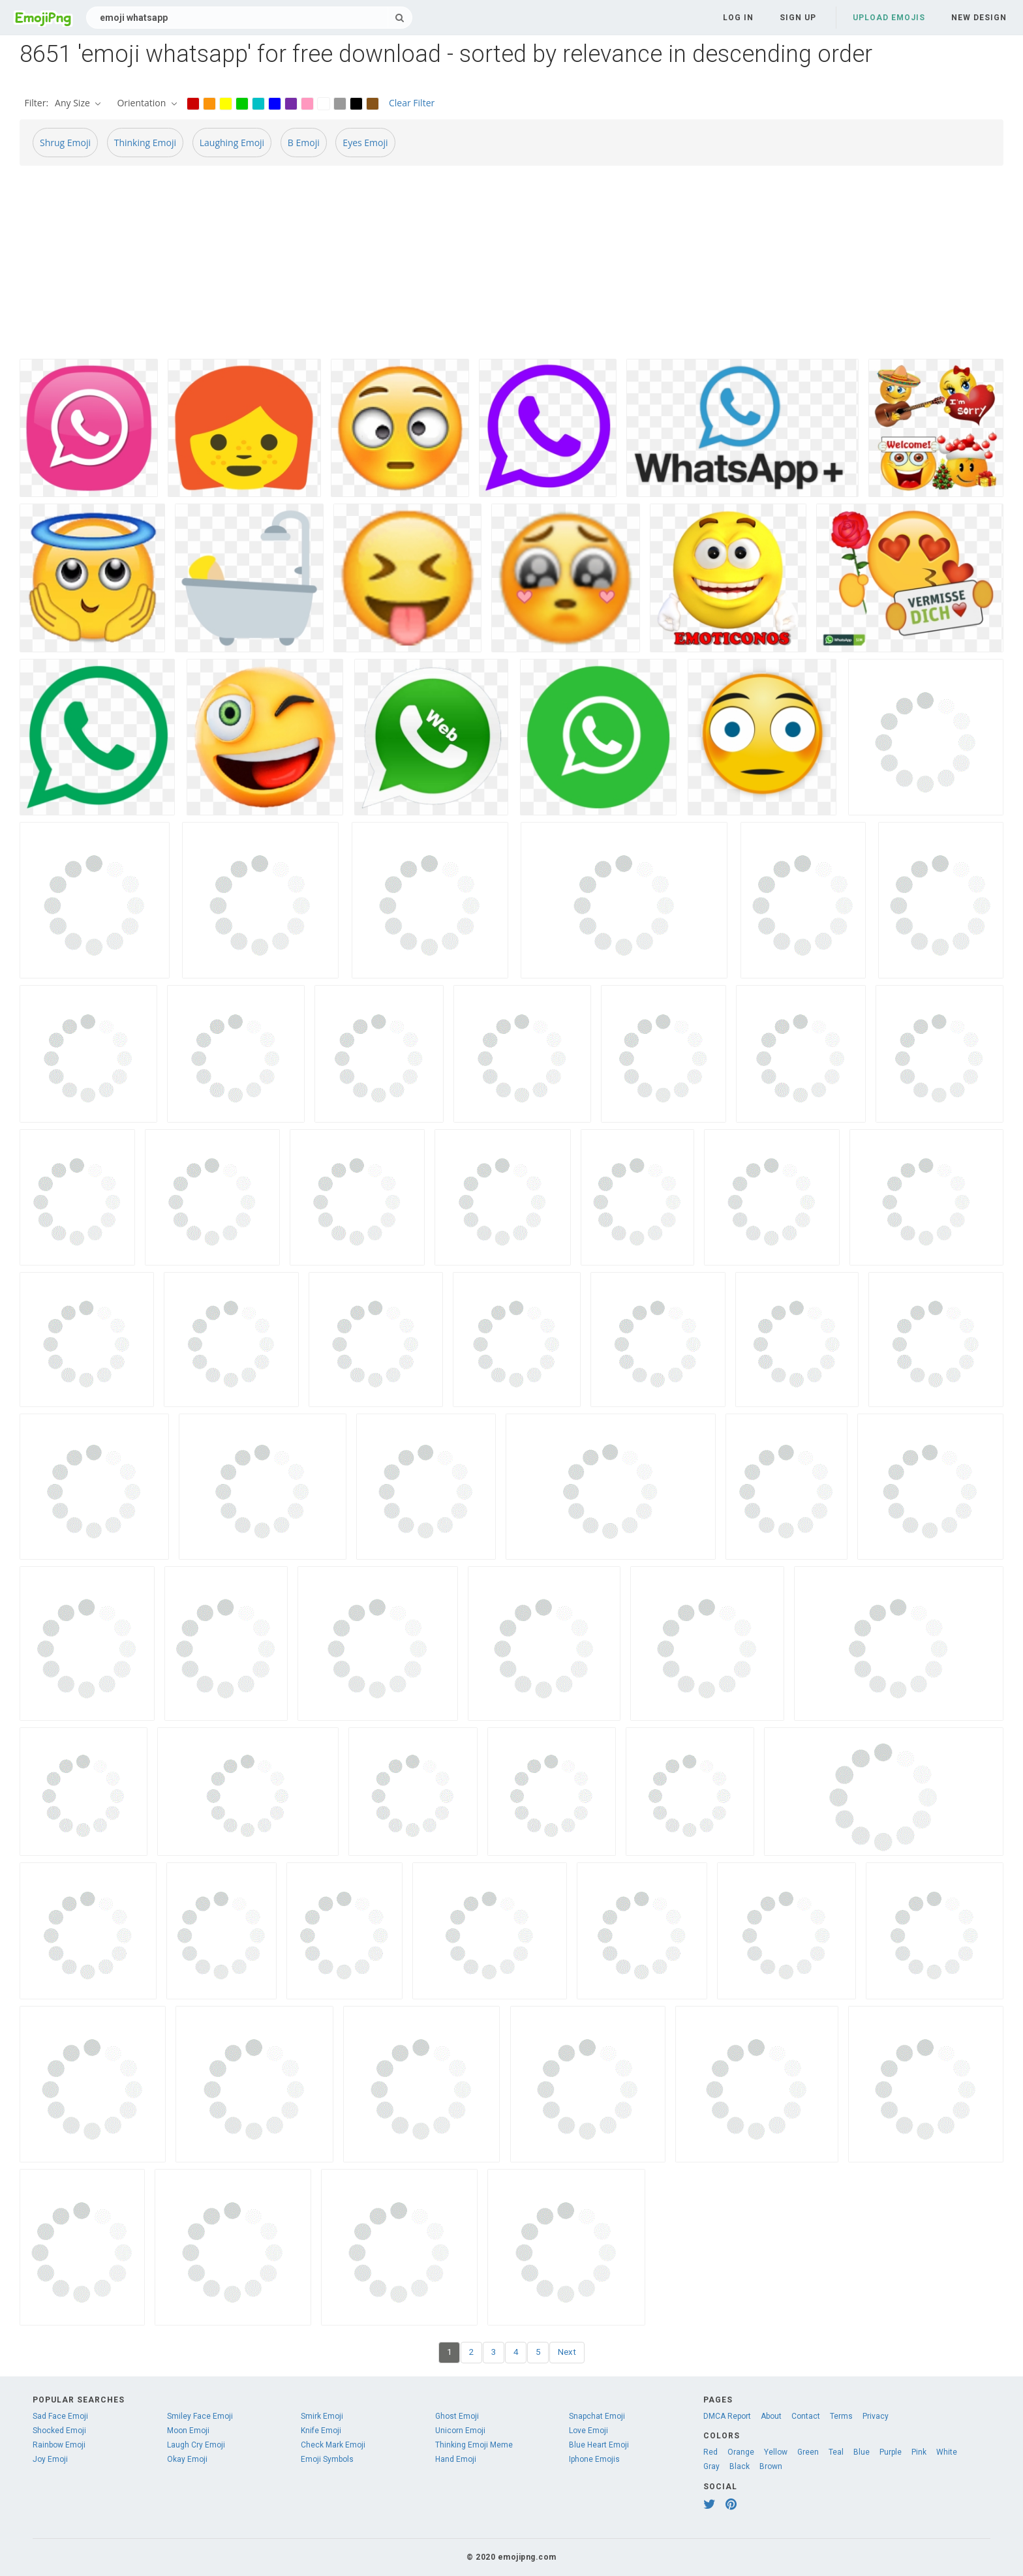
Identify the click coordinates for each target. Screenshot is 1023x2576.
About (771, 2416)
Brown (770, 2466)
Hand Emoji (455, 2459)
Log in (738, 17)
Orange (740, 2452)
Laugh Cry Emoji (196, 2444)
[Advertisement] (411, 267)
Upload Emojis (889, 17)
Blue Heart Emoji (599, 2444)
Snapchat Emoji (597, 2416)
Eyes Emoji (365, 142)
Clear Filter (412, 103)
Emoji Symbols (327, 2459)
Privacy (876, 2416)
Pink (918, 2452)
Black (739, 2466)
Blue (861, 2452)
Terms (841, 2416)
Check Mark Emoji (333, 2444)
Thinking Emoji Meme (474, 2444)
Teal (836, 2452)
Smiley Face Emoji (200, 2416)
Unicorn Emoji (460, 2430)
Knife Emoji (321, 2430)
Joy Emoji (50, 2459)
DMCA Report (727, 2416)
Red (710, 2452)
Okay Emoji (187, 2459)
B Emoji (304, 142)
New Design (979, 17)
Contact (805, 2416)
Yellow (775, 2452)
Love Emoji (588, 2430)
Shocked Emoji (59, 2430)
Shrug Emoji (65, 142)
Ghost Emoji (457, 2416)
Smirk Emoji (322, 2416)
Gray (711, 2466)
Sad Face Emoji (60, 2416)
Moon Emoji (188, 2430)
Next (567, 2352)
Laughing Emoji (232, 142)
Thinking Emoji (145, 142)
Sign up (798, 17)
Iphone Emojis (594, 2459)
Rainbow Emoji (59, 2444)
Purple (890, 2452)
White (946, 2452)
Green (808, 2452)
